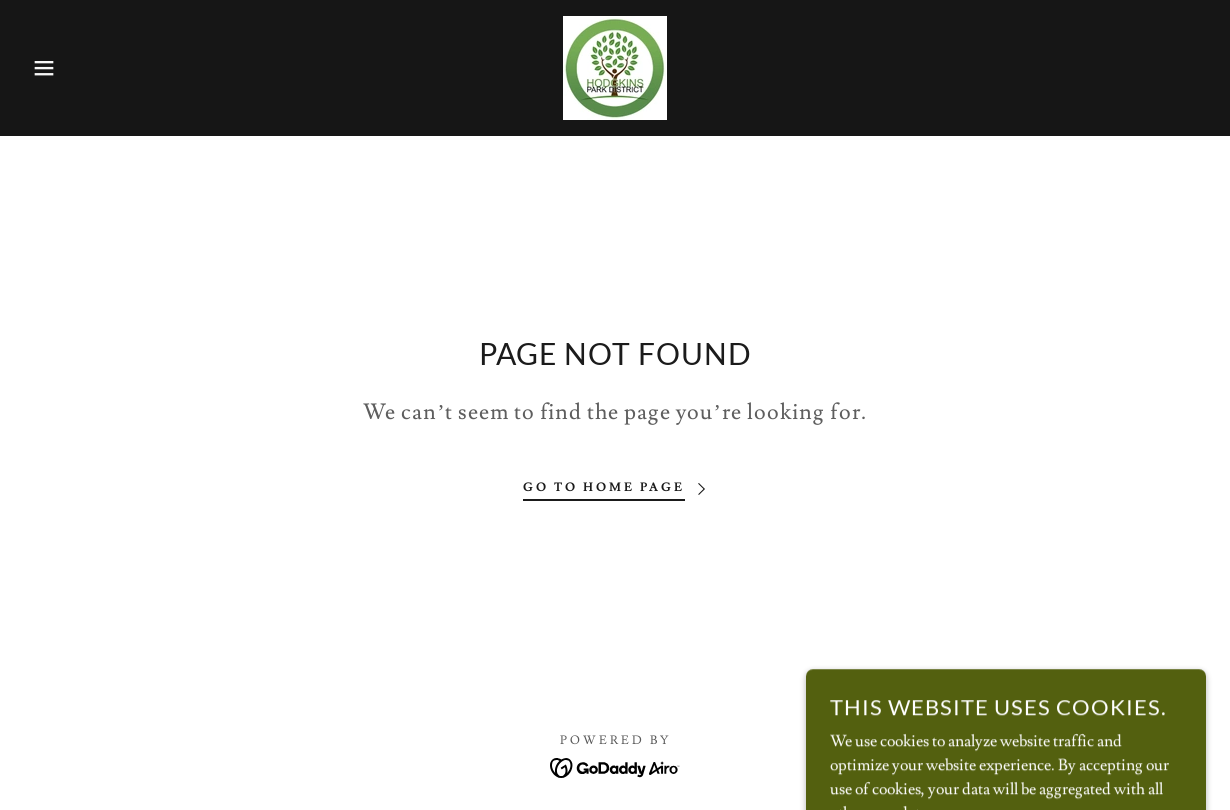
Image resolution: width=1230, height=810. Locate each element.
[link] (615, 64)
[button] (61, 68)
